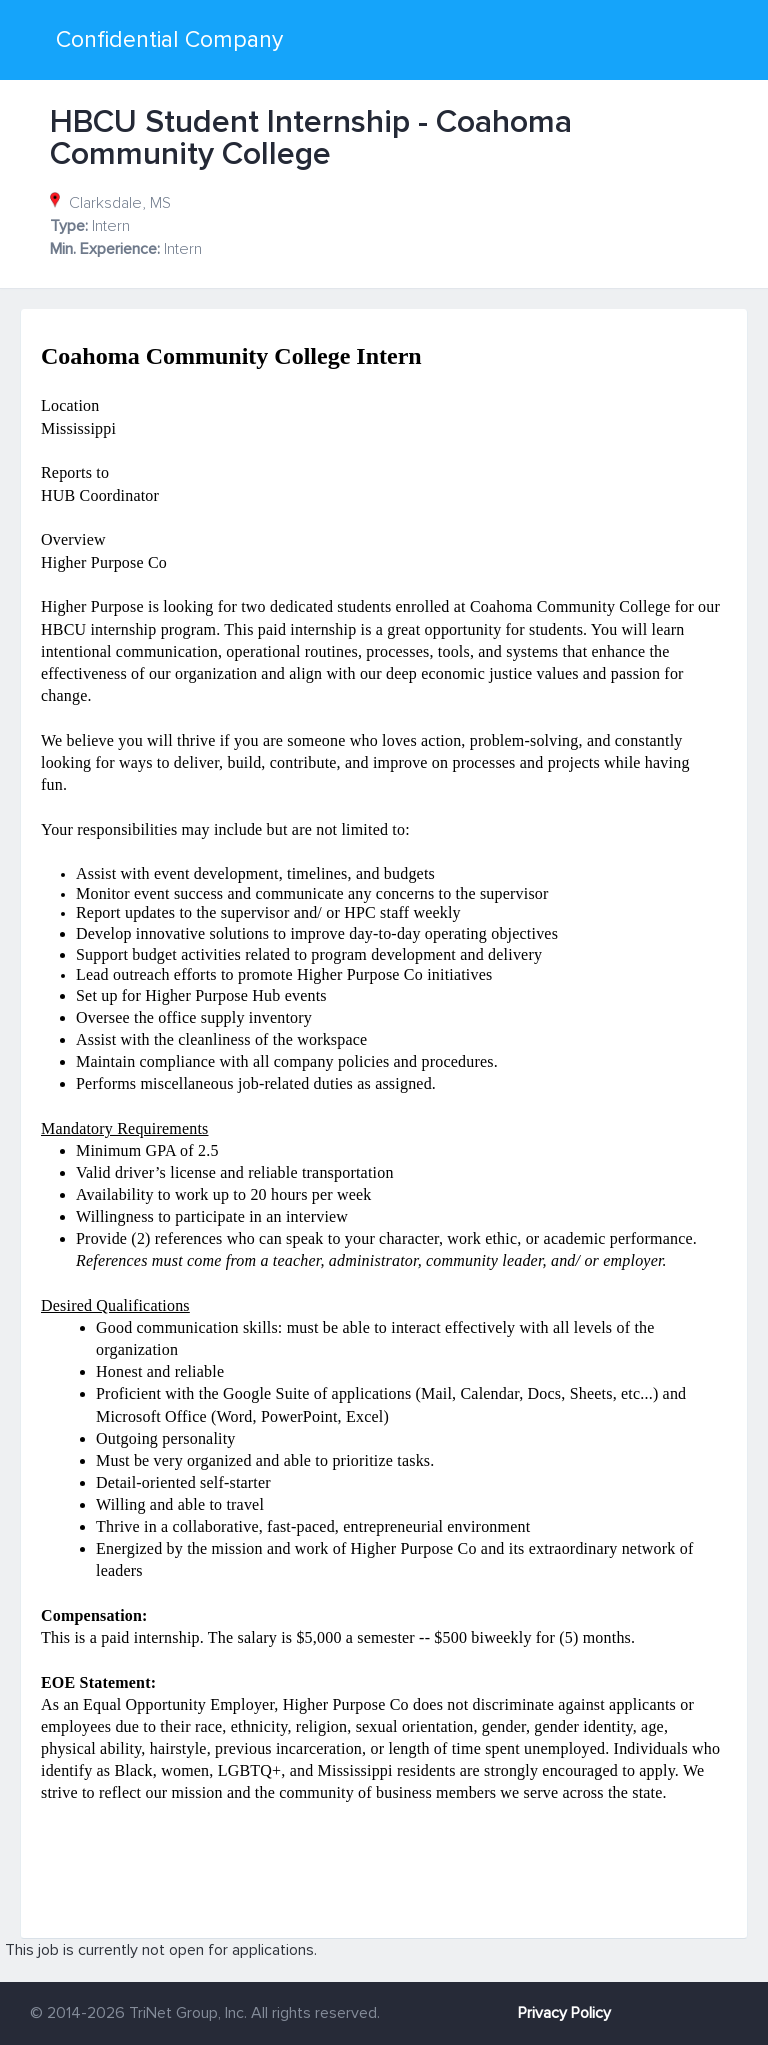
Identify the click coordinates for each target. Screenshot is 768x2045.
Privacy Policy (564, 2013)
